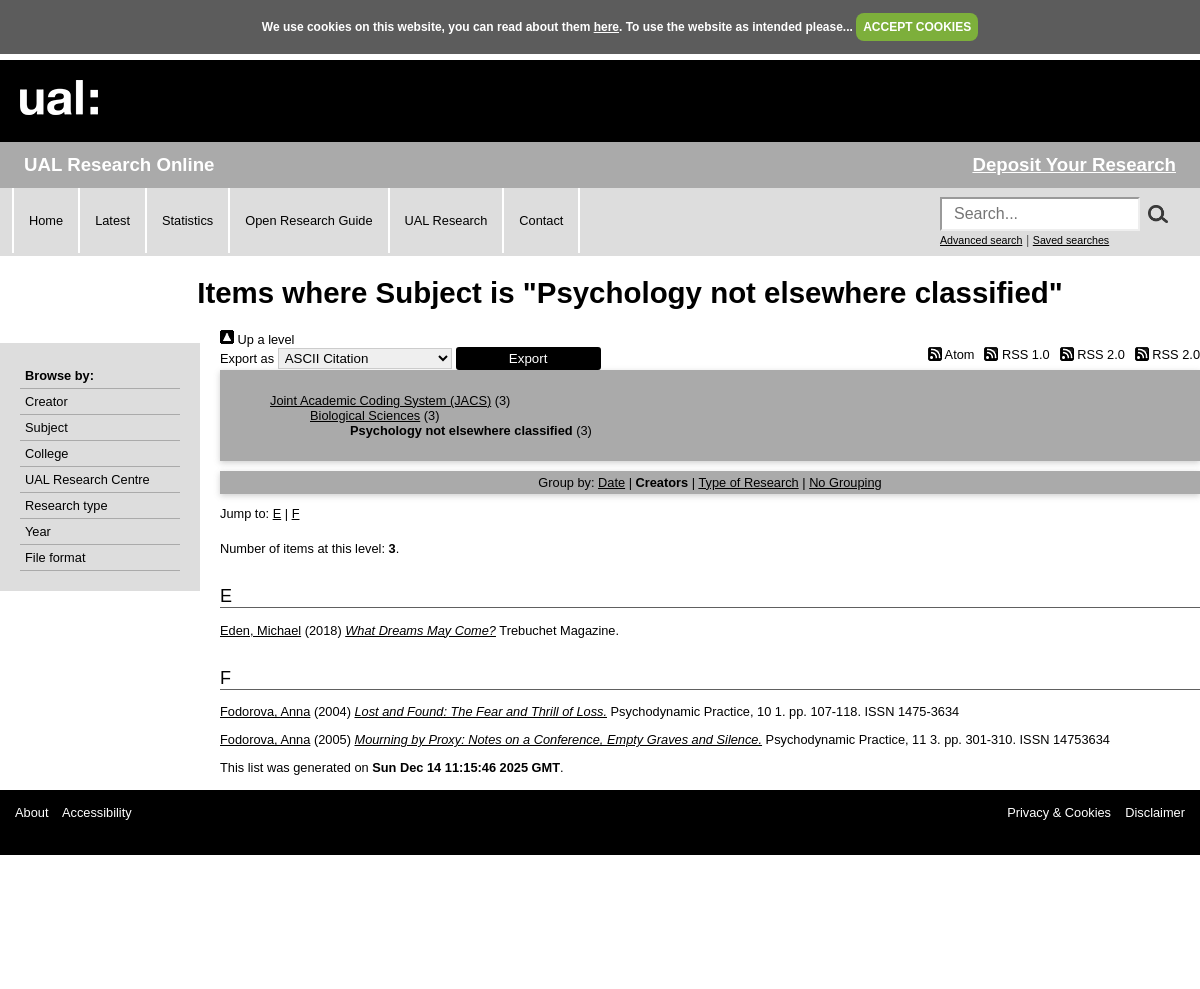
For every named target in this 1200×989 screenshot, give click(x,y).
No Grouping (845, 482)
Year (38, 531)
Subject (46, 427)
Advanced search (981, 240)
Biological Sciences (365, 415)
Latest (112, 220)
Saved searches (1071, 240)
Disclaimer (1155, 812)
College (46, 453)
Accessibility (97, 812)
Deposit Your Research (1074, 164)
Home (46, 220)
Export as (247, 358)
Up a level (257, 339)
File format (55, 557)
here (606, 27)
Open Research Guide (308, 220)
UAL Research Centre (87, 479)
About (31, 812)
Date (611, 482)
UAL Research (446, 220)
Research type (66, 505)
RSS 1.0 (1014, 354)
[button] (528, 358)
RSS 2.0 (1089, 354)
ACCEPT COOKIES (917, 27)
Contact (541, 220)
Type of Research (748, 482)
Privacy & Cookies (1059, 812)
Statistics (187, 220)
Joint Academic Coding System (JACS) (380, 400)
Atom (947, 354)
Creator (46, 401)
